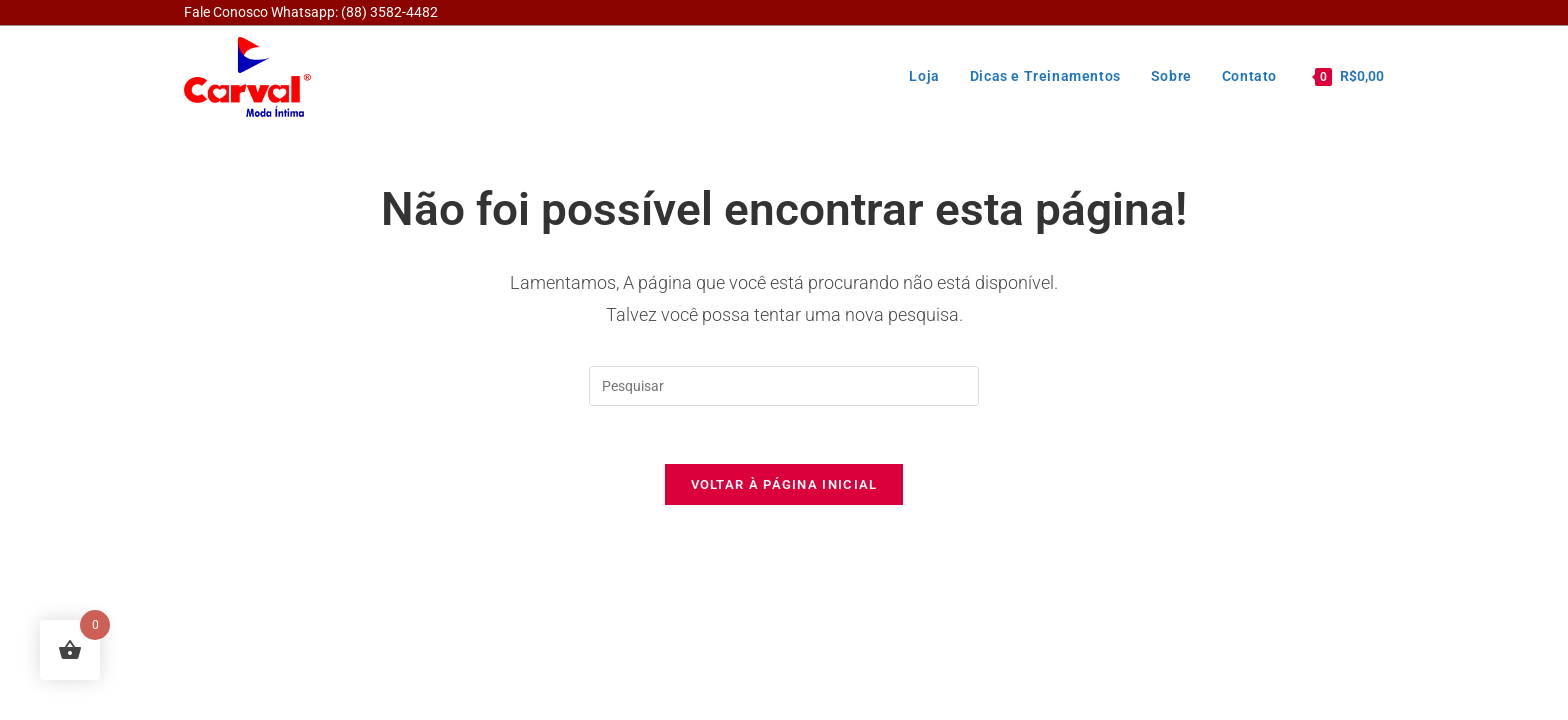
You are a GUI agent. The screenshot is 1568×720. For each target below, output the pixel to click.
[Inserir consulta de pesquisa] (784, 386)
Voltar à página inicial (784, 487)
